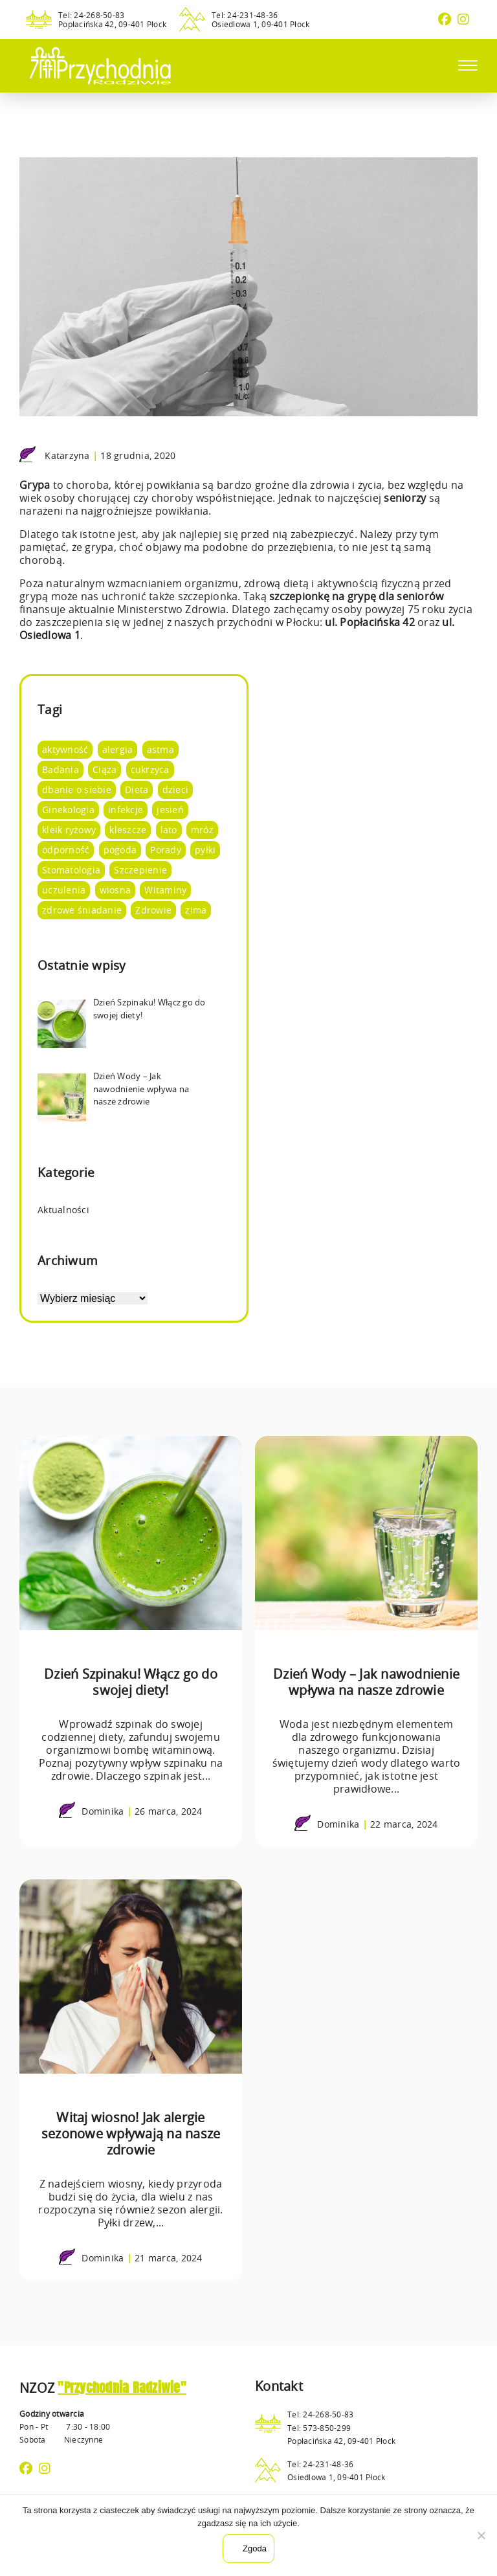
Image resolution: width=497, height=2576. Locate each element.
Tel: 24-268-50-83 (91, 15)
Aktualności (63, 1210)
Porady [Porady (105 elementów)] (165, 850)
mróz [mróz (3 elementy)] (202, 829)
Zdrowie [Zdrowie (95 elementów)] (153, 910)
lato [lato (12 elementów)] (168, 829)
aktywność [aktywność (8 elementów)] (65, 749)
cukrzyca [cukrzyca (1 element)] (150, 769)
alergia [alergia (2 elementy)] (117, 749)
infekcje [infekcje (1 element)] (125, 809)
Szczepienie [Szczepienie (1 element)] (140, 870)
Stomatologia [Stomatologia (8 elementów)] (71, 870)
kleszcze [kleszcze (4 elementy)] (127, 829)
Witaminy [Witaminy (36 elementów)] (165, 890)
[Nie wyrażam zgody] (480, 2535)
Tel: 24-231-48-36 (245, 15)
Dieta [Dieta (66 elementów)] (136, 789)
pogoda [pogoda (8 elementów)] (120, 850)
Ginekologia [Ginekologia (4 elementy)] (68, 809)
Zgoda (255, 2548)
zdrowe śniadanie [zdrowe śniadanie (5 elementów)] (82, 910)
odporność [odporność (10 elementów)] (65, 850)
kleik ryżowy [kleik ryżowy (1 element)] (69, 829)
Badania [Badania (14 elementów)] (60, 769)
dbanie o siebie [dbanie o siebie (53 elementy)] (76, 789)
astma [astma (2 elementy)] (160, 749)
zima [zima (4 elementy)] (195, 910)
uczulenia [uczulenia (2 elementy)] (63, 890)
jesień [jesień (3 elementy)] (170, 809)
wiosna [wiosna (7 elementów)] (115, 890)
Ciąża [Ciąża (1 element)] (104, 769)
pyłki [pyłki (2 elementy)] (205, 850)
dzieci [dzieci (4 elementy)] (175, 789)
